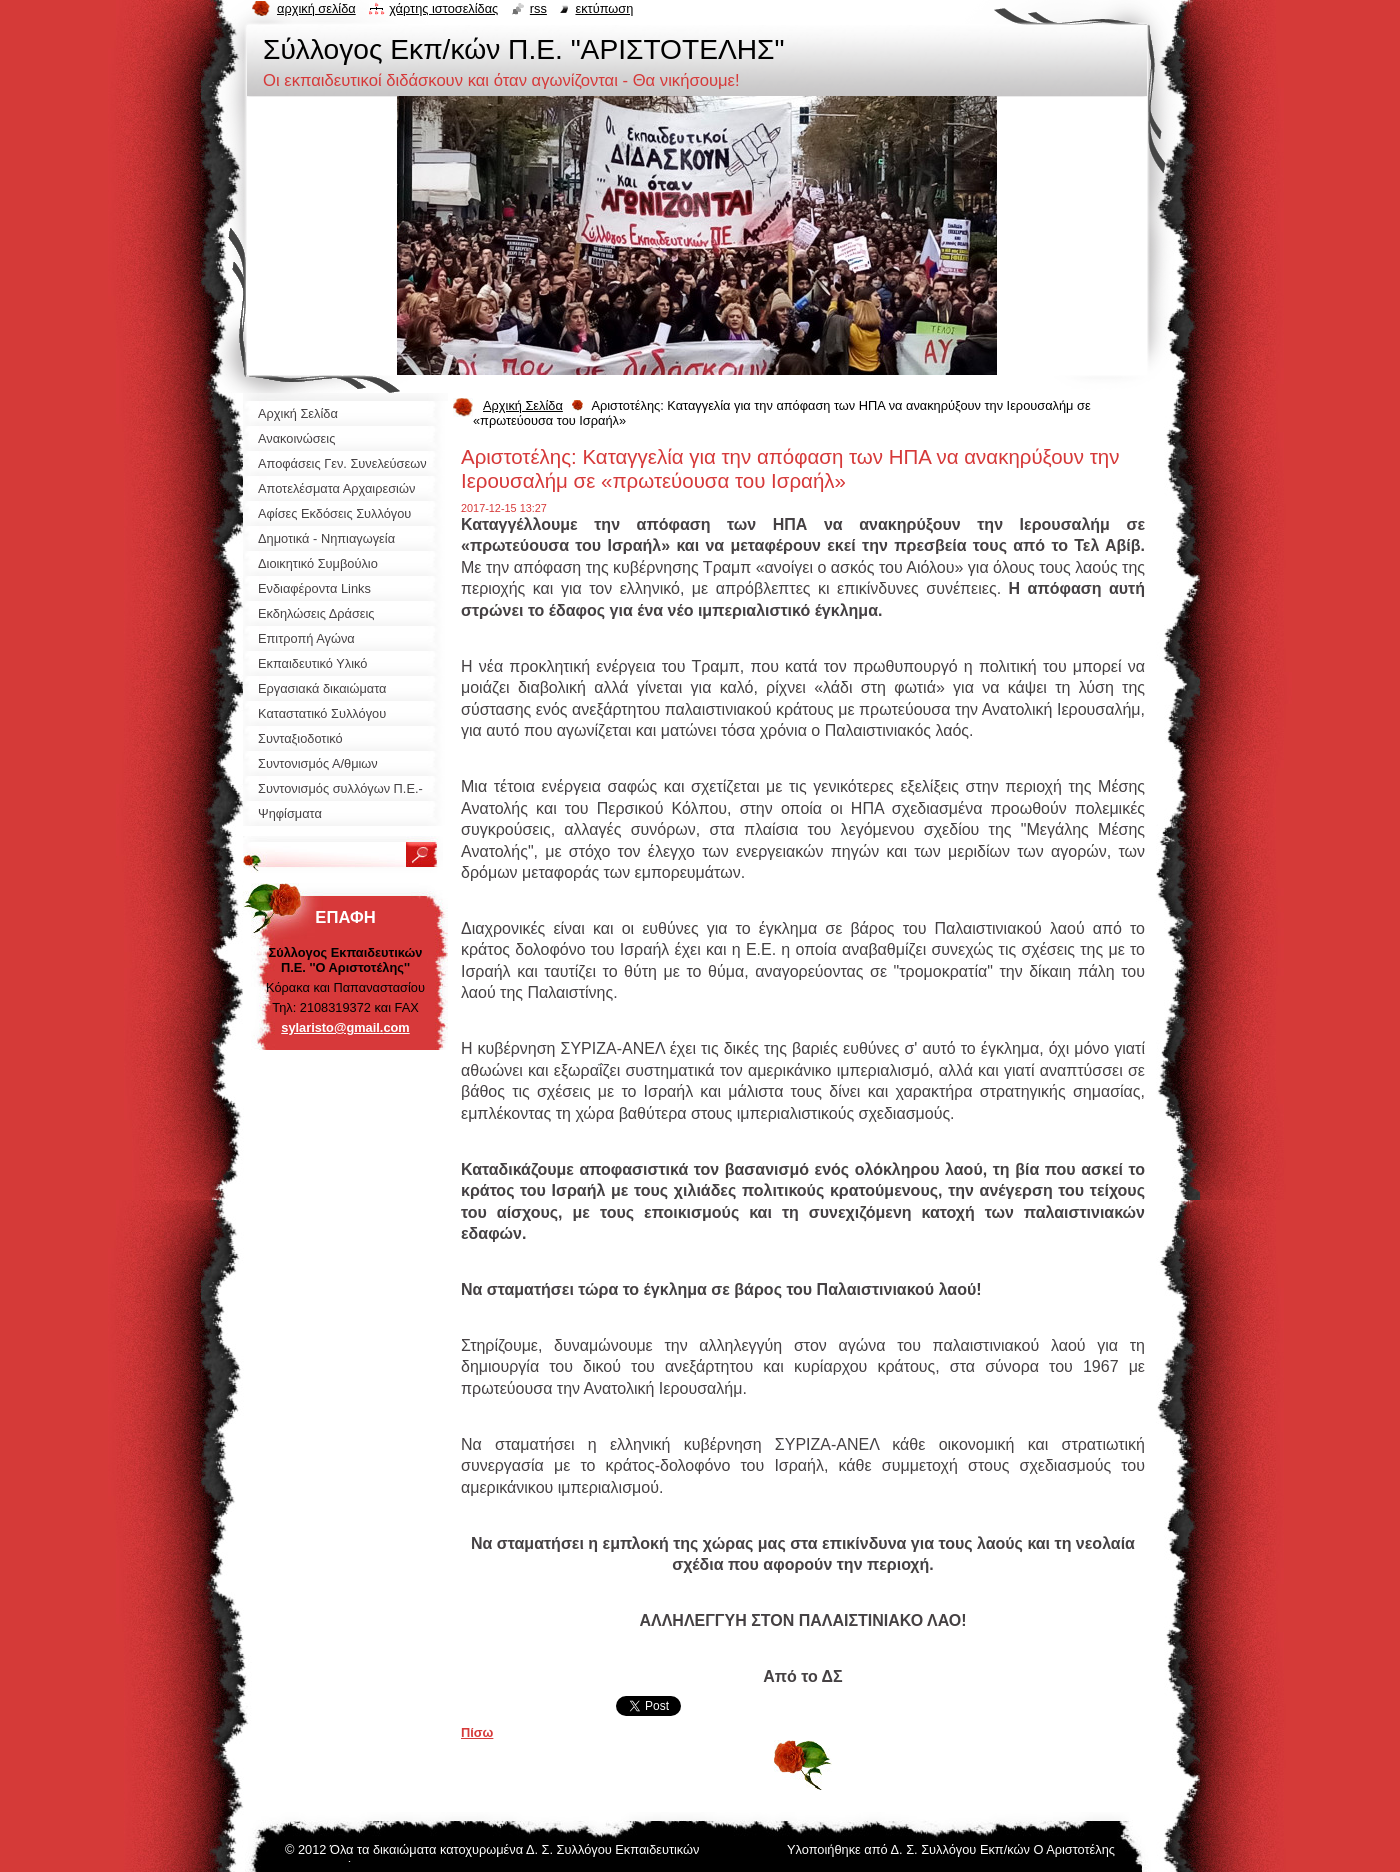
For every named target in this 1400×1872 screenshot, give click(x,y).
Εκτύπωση (604, 8)
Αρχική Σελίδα (523, 405)
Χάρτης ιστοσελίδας (443, 8)
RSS (538, 8)
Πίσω (477, 1732)
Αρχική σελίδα (316, 8)
